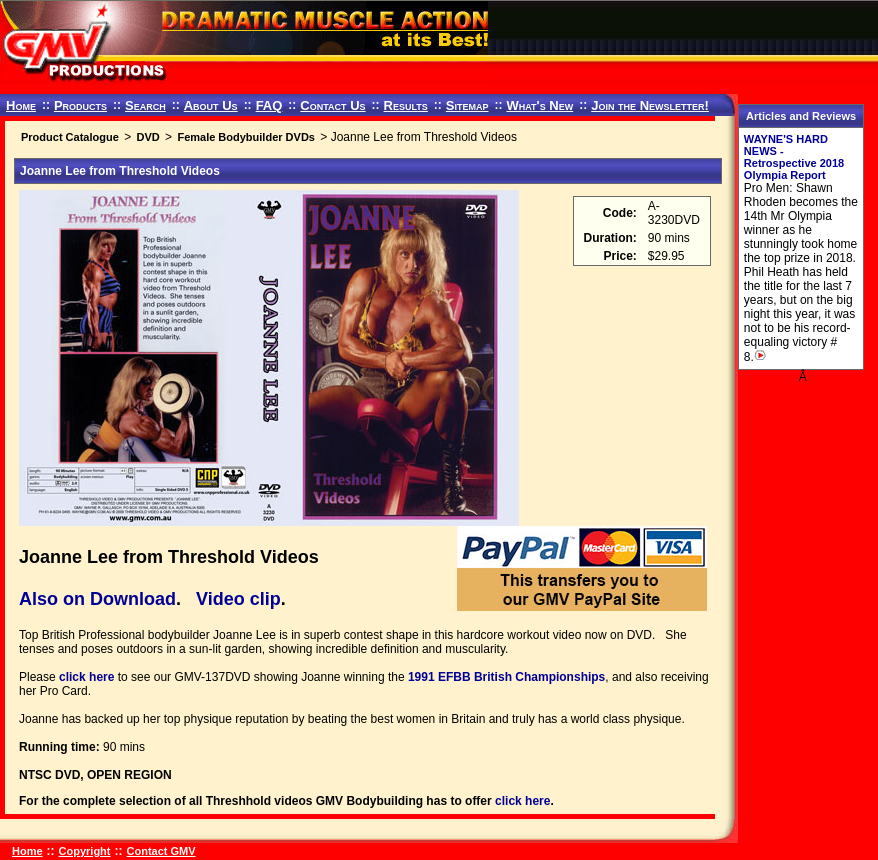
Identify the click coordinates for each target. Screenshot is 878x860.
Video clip (238, 599)
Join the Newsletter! (650, 105)
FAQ (269, 105)
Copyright (85, 851)
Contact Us (332, 105)
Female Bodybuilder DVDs (246, 137)
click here (86, 677)
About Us (211, 105)
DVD (147, 137)
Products (80, 105)
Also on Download (97, 599)
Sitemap (467, 105)
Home (21, 105)
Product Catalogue (70, 137)
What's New (539, 105)
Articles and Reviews (801, 116)
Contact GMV (161, 851)
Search (145, 105)
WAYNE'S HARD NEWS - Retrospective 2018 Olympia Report (794, 157)
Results (406, 105)
